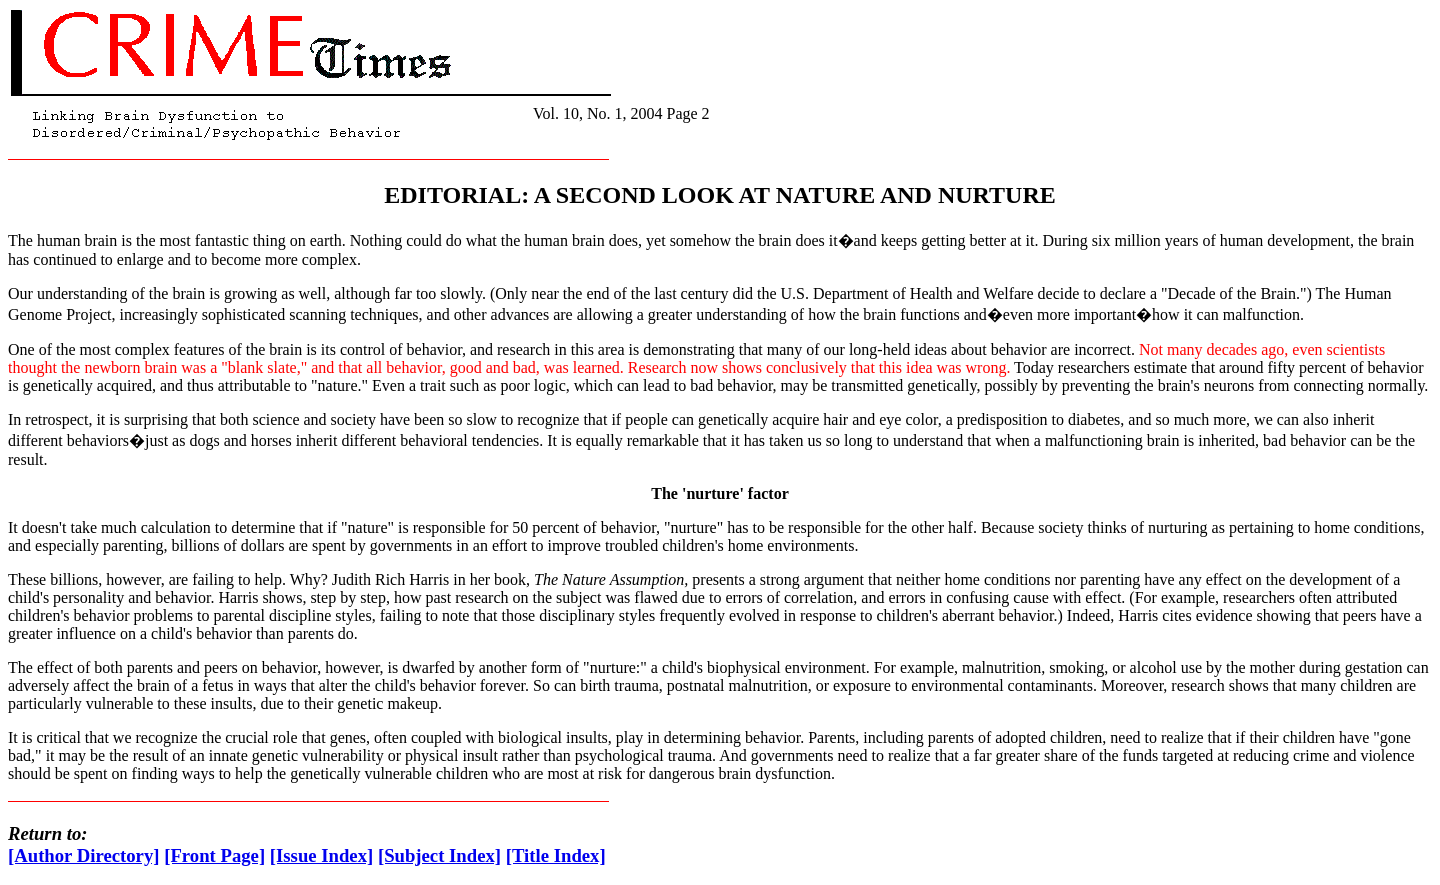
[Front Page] (214, 855)
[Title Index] (556, 855)
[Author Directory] (84, 855)
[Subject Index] (439, 855)
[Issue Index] (321, 855)
